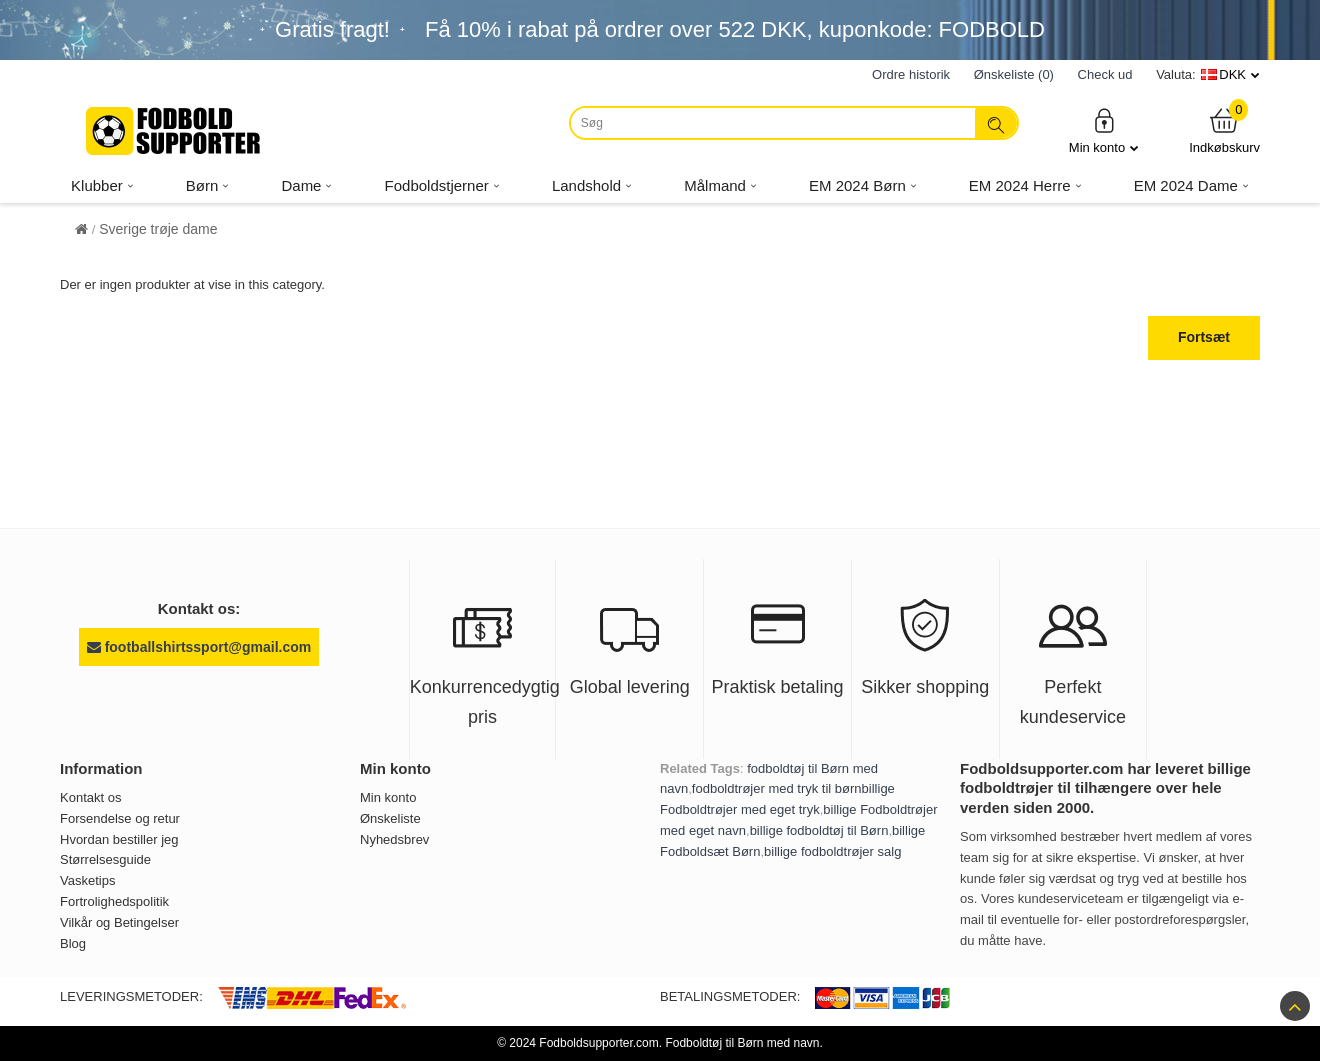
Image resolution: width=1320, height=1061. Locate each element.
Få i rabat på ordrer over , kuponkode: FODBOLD (735, 29)
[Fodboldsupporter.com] (175, 131)
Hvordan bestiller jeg (119, 839)
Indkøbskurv (1224, 130)
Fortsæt (1204, 337)
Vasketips (87, 880)
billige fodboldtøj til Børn (819, 830)
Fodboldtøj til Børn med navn (742, 1043)
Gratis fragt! (332, 29)
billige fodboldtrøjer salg (832, 851)
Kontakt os (90, 797)
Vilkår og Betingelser (119, 922)
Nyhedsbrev (394, 839)
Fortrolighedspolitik (114, 901)
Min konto (1104, 130)
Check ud (1105, 74)
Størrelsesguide (105, 859)
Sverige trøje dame (158, 229)
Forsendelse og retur (120, 818)
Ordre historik (911, 74)
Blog (73, 943)
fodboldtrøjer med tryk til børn (777, 788)
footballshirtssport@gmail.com (199, 647)
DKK (1232, 74)
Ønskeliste (390, 818)
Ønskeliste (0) (1014, 74)
